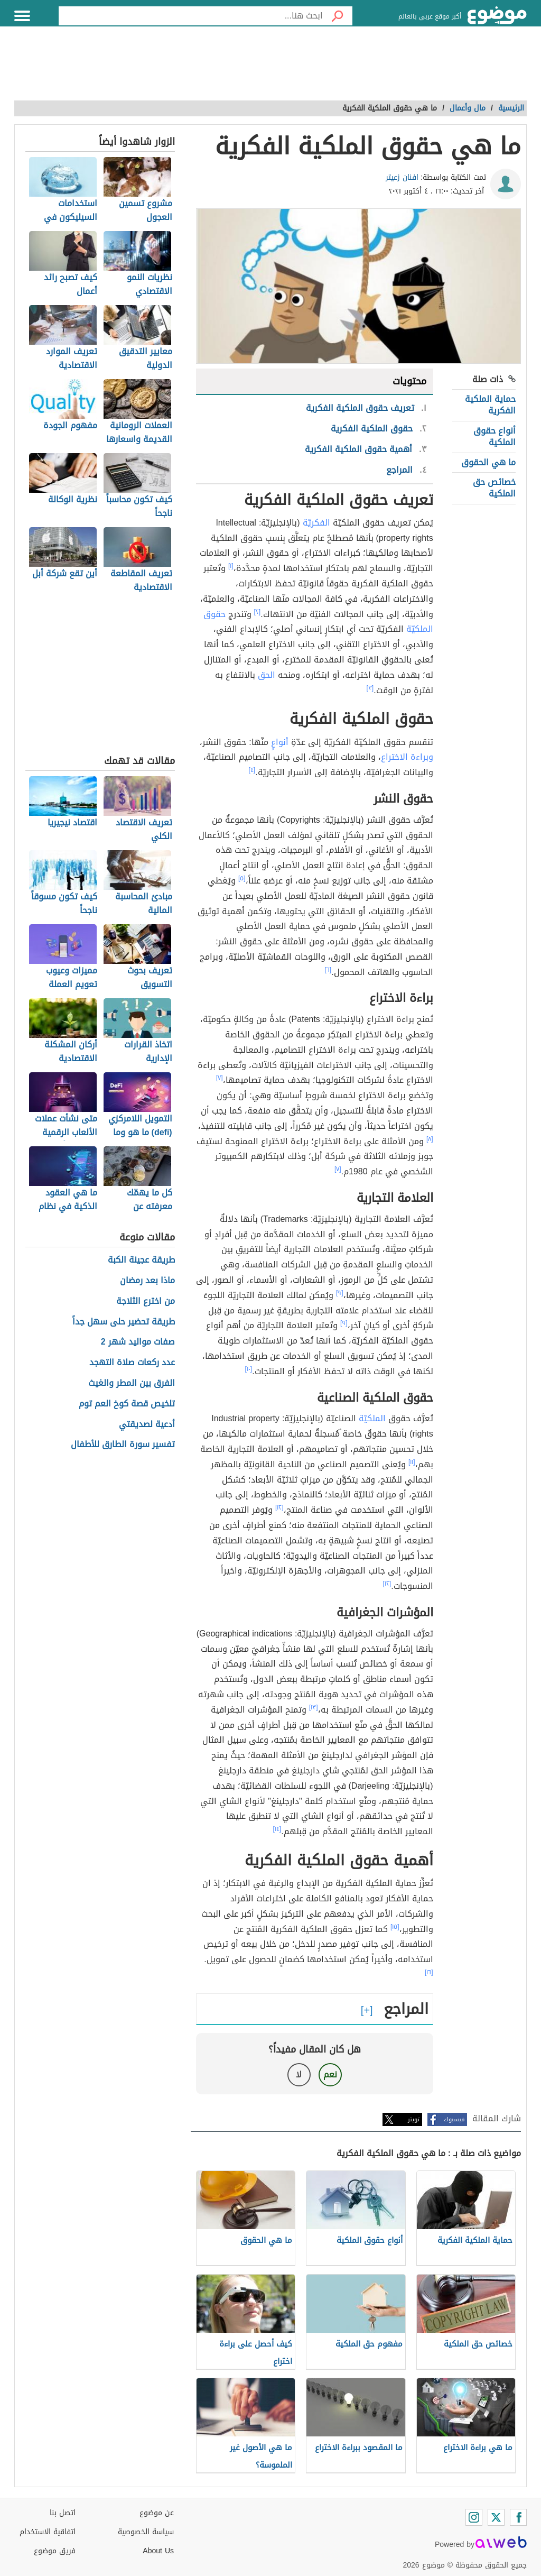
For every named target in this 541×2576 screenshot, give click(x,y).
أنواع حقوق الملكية (494, 436)
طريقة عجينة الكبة (141, 1260)
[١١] (411, 1462)
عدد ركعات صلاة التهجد (132, 1362)
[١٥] (394, 1927)
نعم (330, 2074)
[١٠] (249, 1369)
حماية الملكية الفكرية (490, 405)
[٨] (429, 1139)
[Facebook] (518, 2517)
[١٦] (429, 1972)
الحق (266, 675)
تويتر (413, 2119)
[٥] (242, 878)
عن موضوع (156, 2513)
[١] (231, 566)
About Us (158, 2551)
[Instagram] (473, 2517)
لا (299, 2074)
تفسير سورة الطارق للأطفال (123, 1444)
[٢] (257, 612)
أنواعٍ (279, 742)
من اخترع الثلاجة (145, 1301)
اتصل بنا (63, 2513)
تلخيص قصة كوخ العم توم (127, 1404)
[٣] (370, 688)
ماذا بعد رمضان (147, 1281)
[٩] (339, 1293)
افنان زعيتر (402, 177)
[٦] (328, 970)
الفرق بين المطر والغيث (131, 1383)
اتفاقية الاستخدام (48, 2532)
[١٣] (313, 1707)
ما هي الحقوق (488, 462)
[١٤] (277, 1829)
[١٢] (279, 1507)
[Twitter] (496, 2517)
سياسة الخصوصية (146, 2532)
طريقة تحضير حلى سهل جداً (123, 1322)
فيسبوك (454, 2119)
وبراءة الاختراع (407, 757)
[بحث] (337, 15)
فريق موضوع (55, 2551)
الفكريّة (316, 522)
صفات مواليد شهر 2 (138, 1342)
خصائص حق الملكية (494, 488)
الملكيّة (372, 1418)
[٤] (252, 770)
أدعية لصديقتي (147, 1424)
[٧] (219, 1077)
